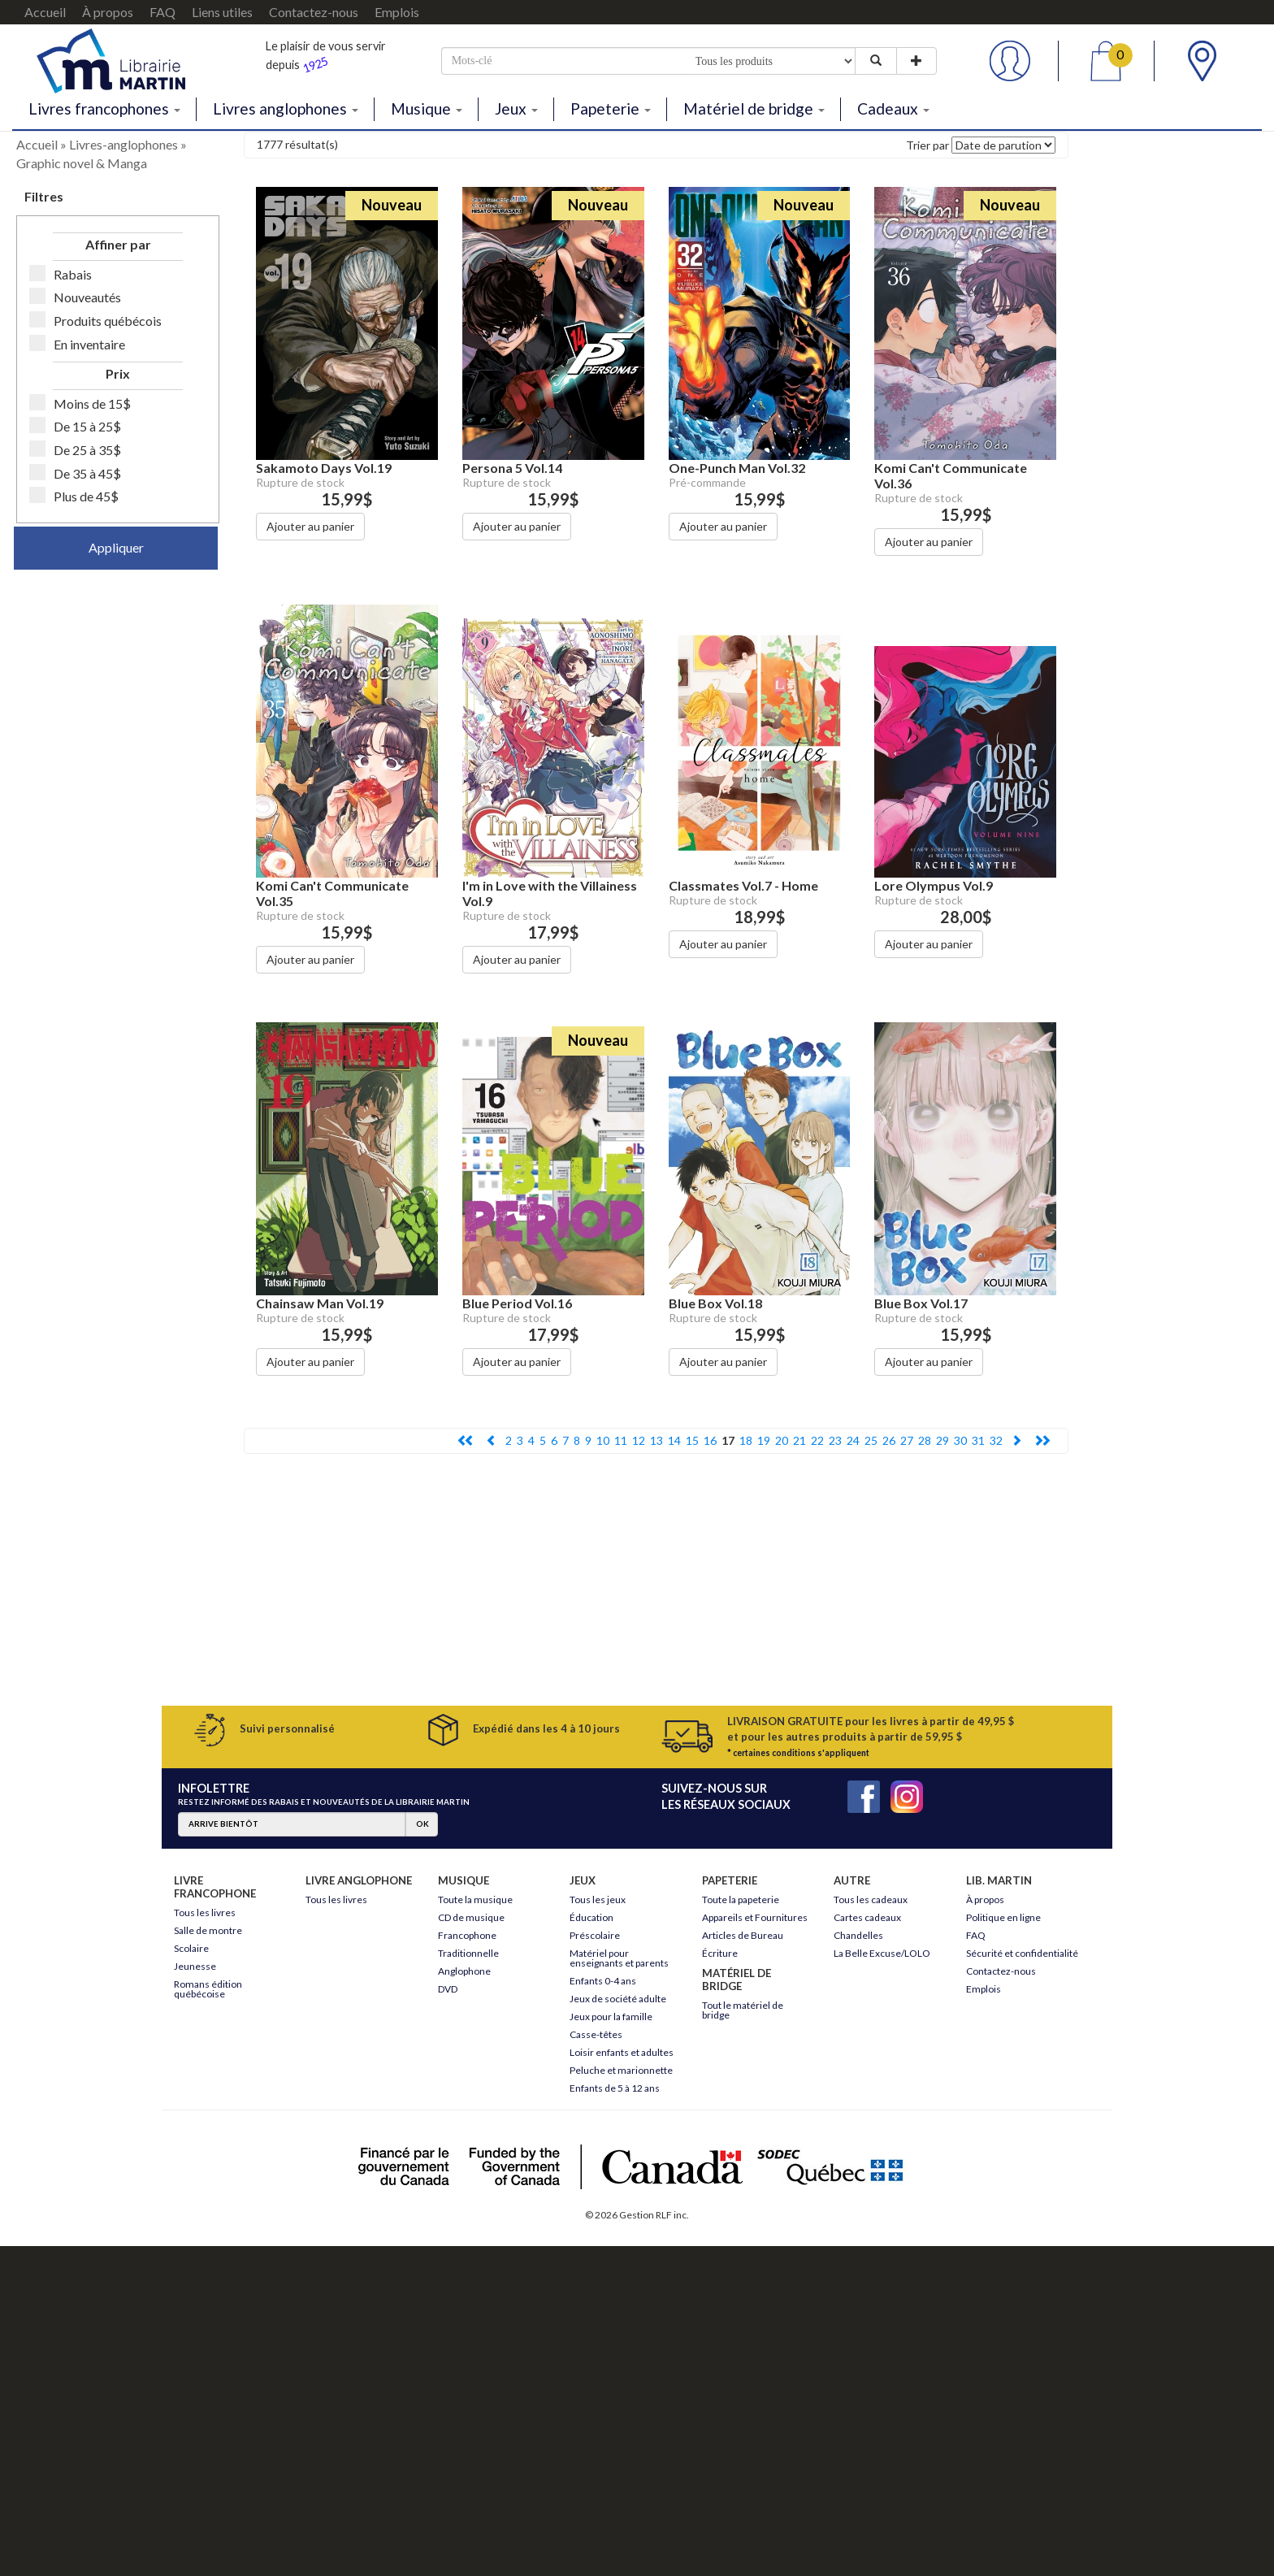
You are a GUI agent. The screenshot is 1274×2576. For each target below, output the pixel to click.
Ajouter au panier (310, 526)
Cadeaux (893, 108)
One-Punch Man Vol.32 (737, 467)
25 (871, 1440)
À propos (107, 12)
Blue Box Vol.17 (921, 1303)
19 (763, 1440)
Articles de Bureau (742, 1935)
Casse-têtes (596, 2034)
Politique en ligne (1003, 1917)
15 (692, 1440)
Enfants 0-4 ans (603, 1981)
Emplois (397, 12)
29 (942, 1440)
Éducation (591, 1917)
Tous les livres (205, 1912)
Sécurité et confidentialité (1022, 1953)
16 (710, 1440)
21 (799, 1440)
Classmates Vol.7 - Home (743, 885)
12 (638, 1440)
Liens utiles (222, 12)
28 (924, 1440)
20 (781, 1440)
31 (978, 1440)
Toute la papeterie (740, 1899)
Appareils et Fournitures (755, 1917)
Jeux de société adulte (618, 1999)
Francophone (467, 1935)
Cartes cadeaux (867, 1917)
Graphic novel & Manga (81, 163)
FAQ (163, 12)
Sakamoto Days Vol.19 (324, 467)
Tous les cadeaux (871, 1899)
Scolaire (191, 1948)
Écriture (720, 1953)
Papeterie (610, 108)
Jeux (516, 108)
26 (888, 1440)
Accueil (45, 12)
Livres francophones (104, 108)
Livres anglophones (285, 108)
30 (960, 1440)
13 (656, 1440)
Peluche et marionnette (621, 2070)
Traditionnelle (468, 1953)
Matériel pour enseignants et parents (619, 1958)
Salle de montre (208, 1930)
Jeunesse (195, 1966)
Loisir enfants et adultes (622, 2052)
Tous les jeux (598, 1899)
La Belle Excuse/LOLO (882, 1953)
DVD (447, 1989)
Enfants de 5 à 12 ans (615, 2088)
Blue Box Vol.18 (715, 1303)
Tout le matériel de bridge (742, 2010)
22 (817, 1440)
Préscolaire (595, 1935)
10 (602, 1440)
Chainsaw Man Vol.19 (320, 1303)
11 (620, 1440)
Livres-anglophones (123, 144)
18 (745, 1440)
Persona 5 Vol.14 (512, 467)
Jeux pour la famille (611, 2016)
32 (996, 1440)
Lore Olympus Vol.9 (933, 885)
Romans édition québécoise (208, 1989)
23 (835, 1440)
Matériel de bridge (754, 108)
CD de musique (471, 1917)
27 (906, 1440)
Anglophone (464, 1971)
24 (853, 1440)
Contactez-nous (313, 12)
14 (674, 1440)
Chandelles (858, 1935)
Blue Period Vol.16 (517, 1303)
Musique (426, 108)
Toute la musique (475, 1899)
